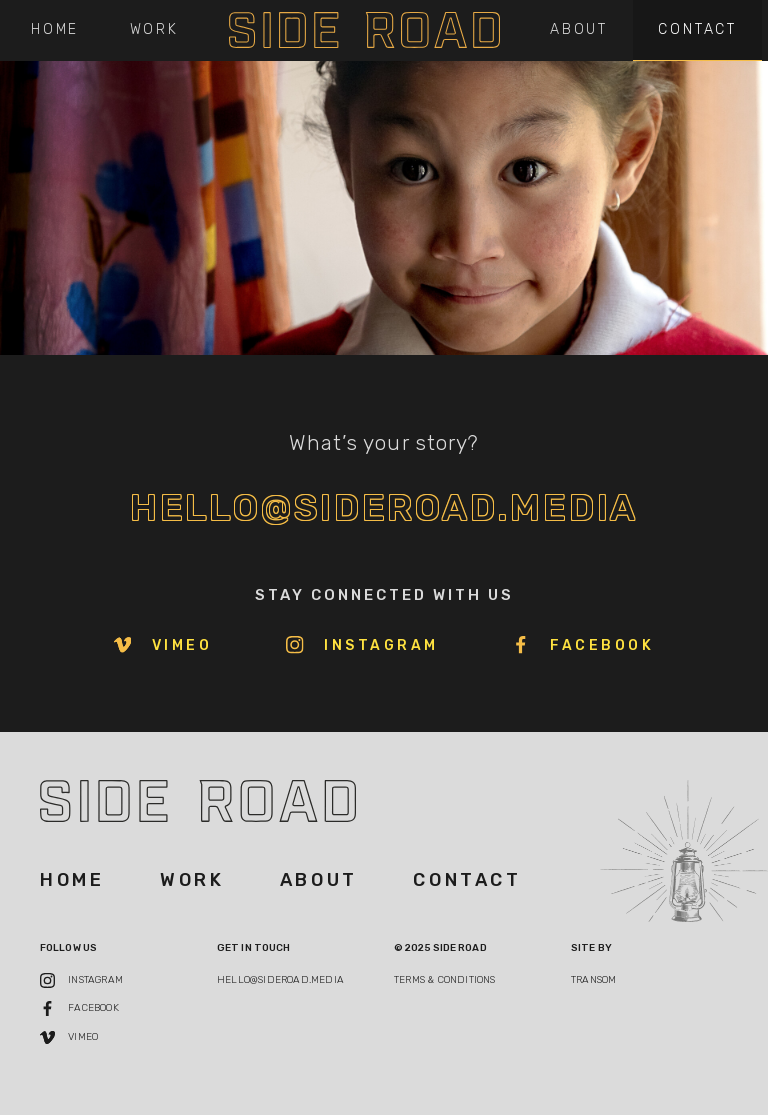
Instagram (362, 645)
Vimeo (163, 645)
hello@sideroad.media (384, 508)
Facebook (583, 645)
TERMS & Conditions (445, 980)
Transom (593, 980)
